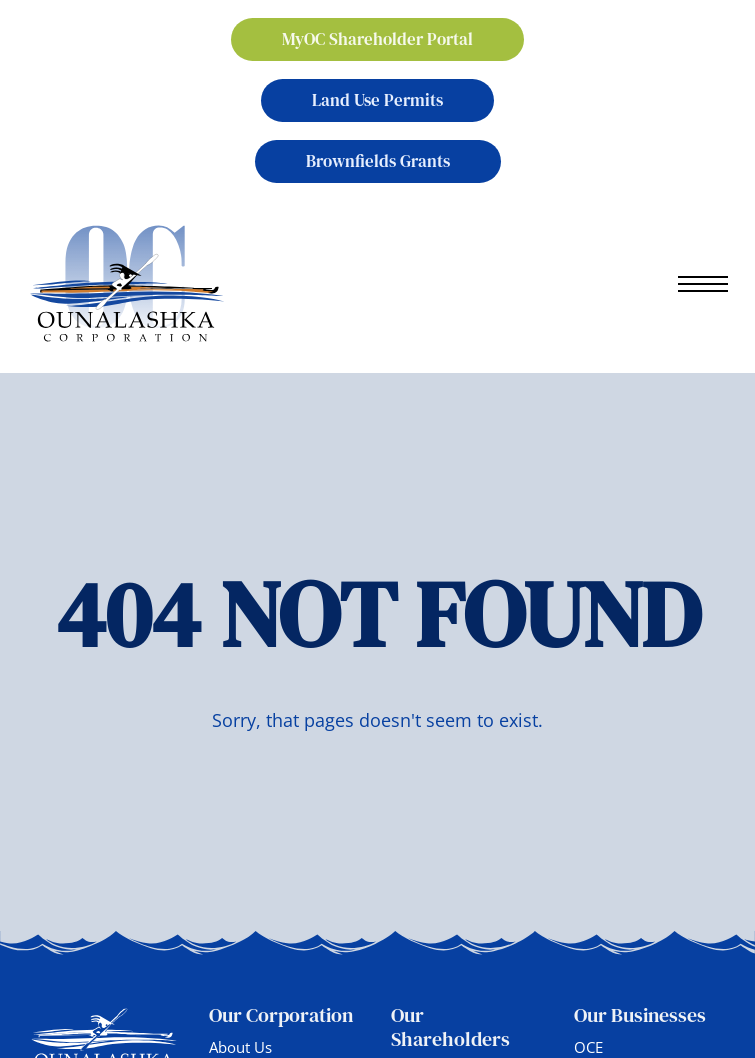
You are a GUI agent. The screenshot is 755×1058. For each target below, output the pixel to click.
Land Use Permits (377, 100)
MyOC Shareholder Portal (377, 39)
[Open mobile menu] (703, 284)
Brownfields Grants (378, 161)
